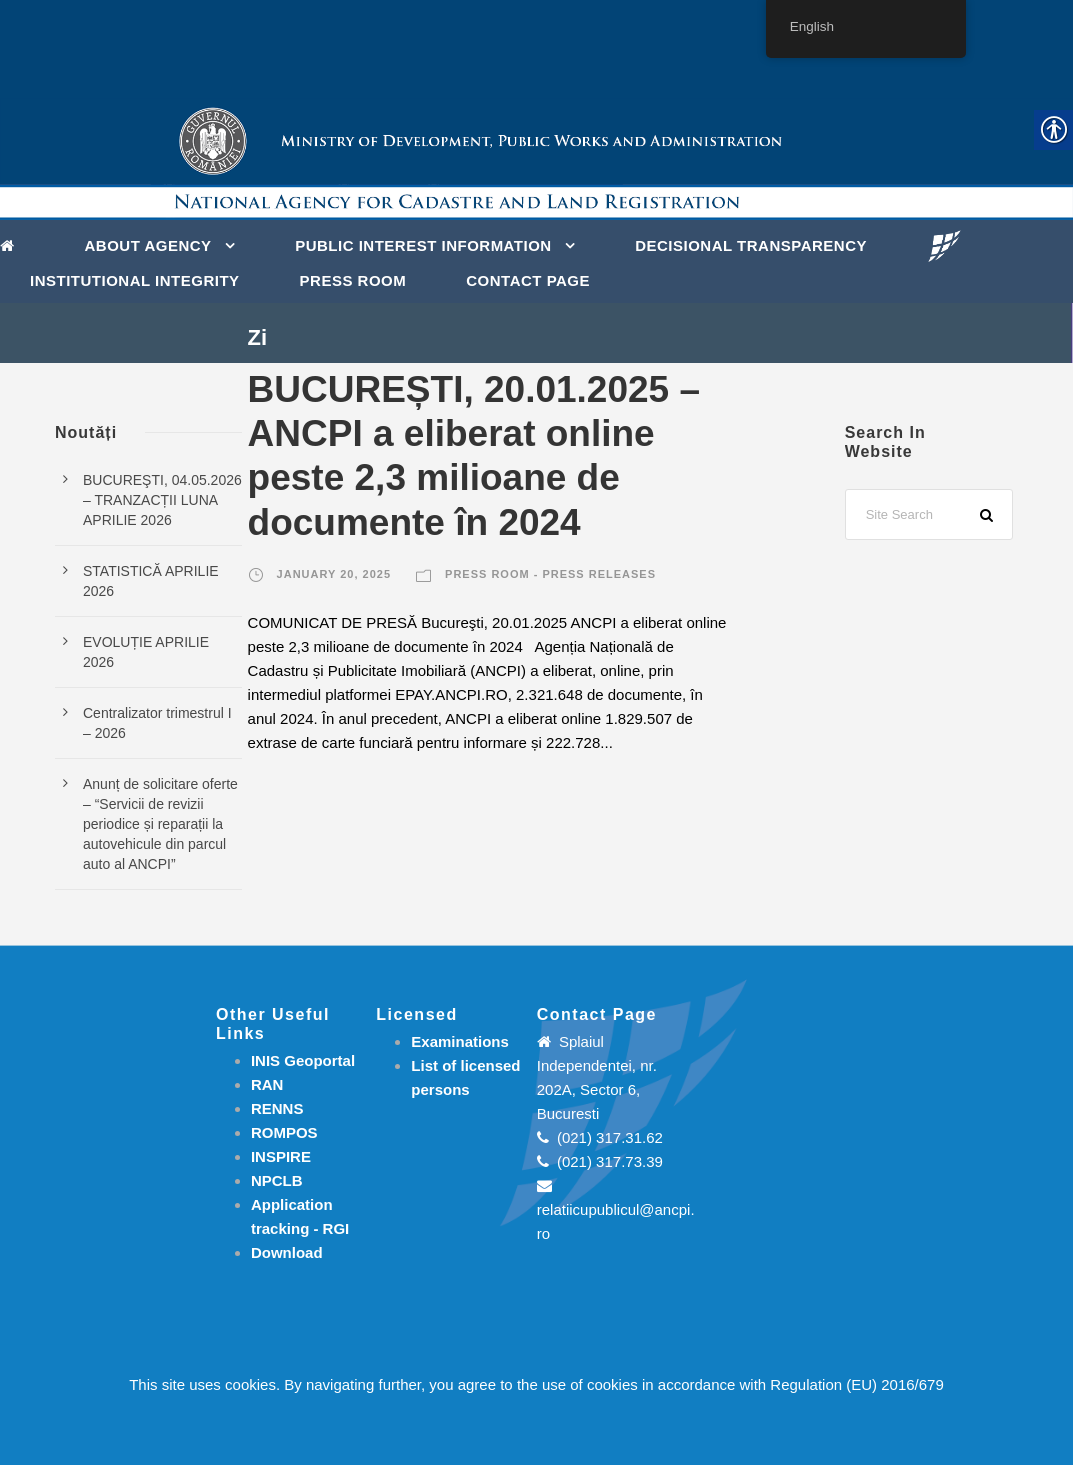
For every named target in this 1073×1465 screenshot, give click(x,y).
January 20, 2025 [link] (334, 574)
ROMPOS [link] (284, 1132)
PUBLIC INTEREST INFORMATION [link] (423, 245)
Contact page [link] (528, 280)
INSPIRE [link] (281, 1156)
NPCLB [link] (277, 1180)
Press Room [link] (353, 280)
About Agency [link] (148, 245)
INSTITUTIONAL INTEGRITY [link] (135, 280)
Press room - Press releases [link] (550, 574)
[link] (12, 244)
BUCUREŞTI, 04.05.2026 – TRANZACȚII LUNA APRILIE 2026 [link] (162, 500)
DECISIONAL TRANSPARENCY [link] (751, 245)
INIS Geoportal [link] (303, 1060)
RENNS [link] (277, 1108)
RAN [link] (267, 1084)
